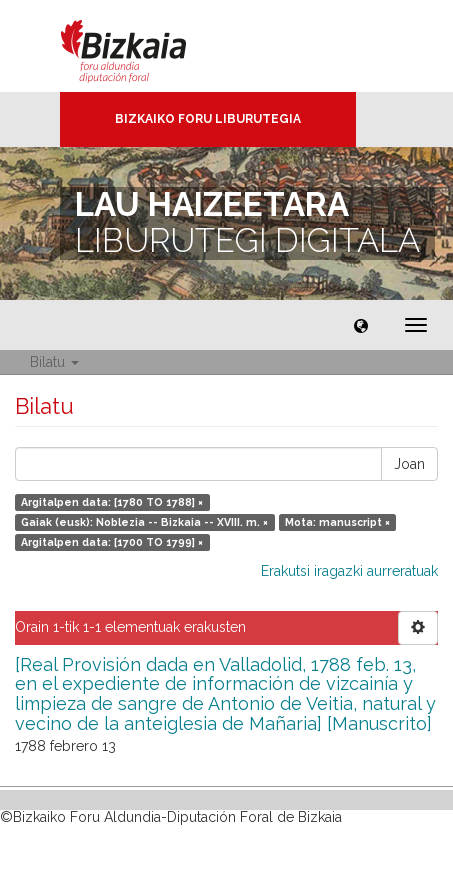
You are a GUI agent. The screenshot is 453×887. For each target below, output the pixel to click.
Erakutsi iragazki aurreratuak (349, 571)
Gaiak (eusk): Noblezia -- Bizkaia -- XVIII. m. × (144, 522)
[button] (361, 325)
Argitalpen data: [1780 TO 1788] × (112, 502)
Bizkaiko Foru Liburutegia (208, 119)
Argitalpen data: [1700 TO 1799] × (112, 542)
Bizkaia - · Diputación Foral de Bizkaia (144, 46)
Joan (409, 464)
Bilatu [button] (54, 362)
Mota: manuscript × (337, 522)
